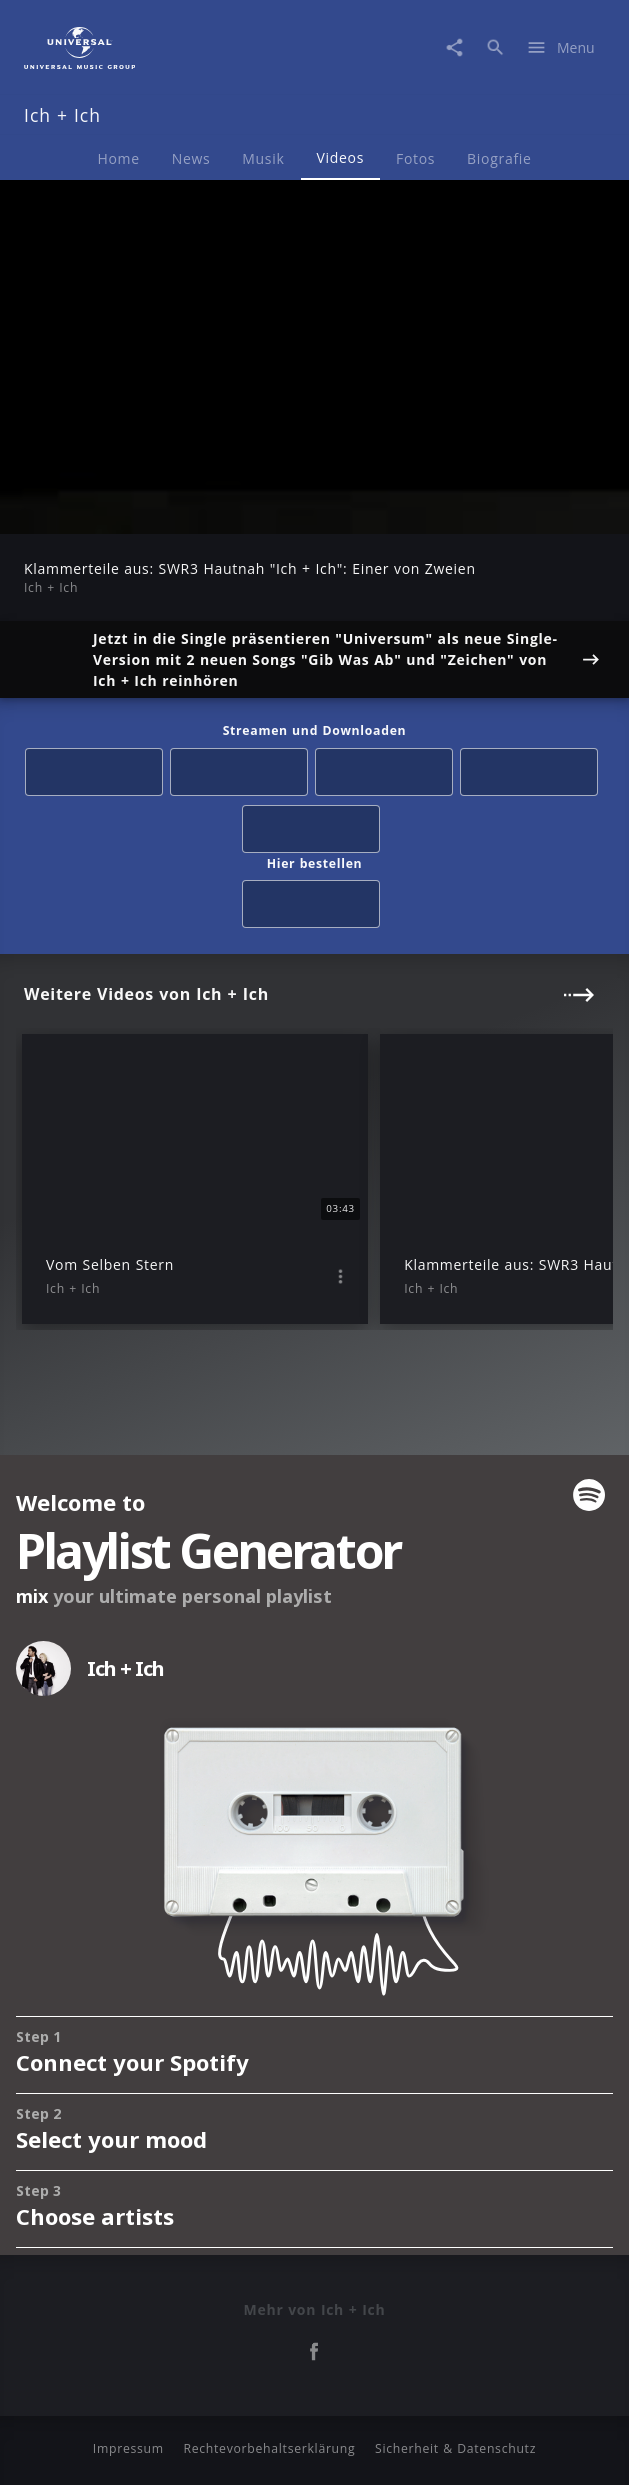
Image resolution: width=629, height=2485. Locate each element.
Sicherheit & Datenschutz (455, 2448)
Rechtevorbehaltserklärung (269, 2448)
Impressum (128, 2448)
